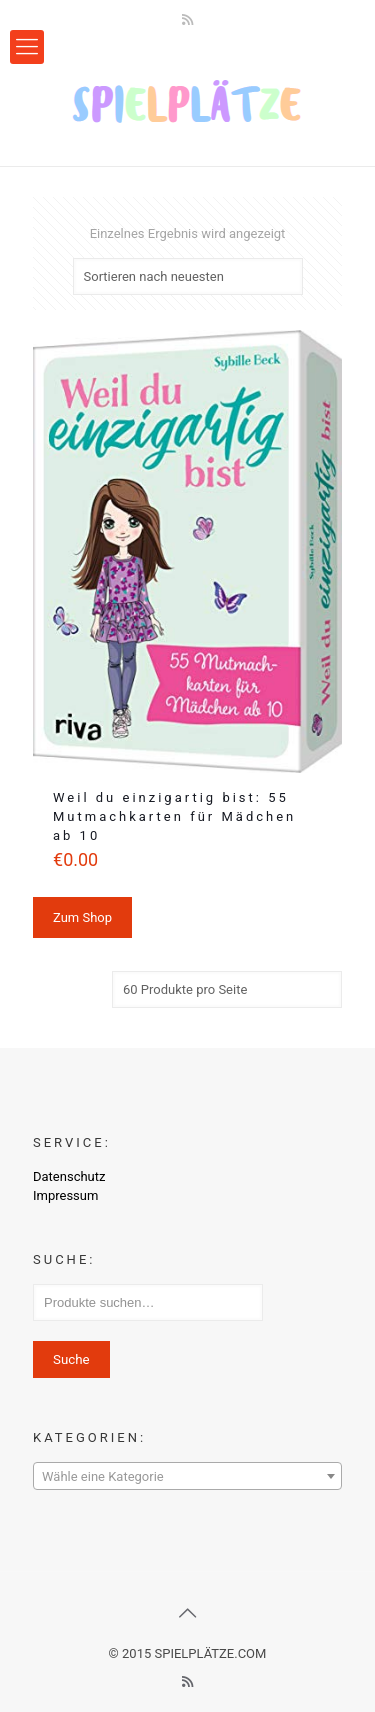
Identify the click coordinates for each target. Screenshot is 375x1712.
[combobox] (187, 1476)
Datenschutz (69, 1176)
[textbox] (187, 1477)
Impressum (65, 1195)
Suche (71, 1359)
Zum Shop (82, 917)
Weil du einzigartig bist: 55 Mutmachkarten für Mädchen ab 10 (174, 816)
